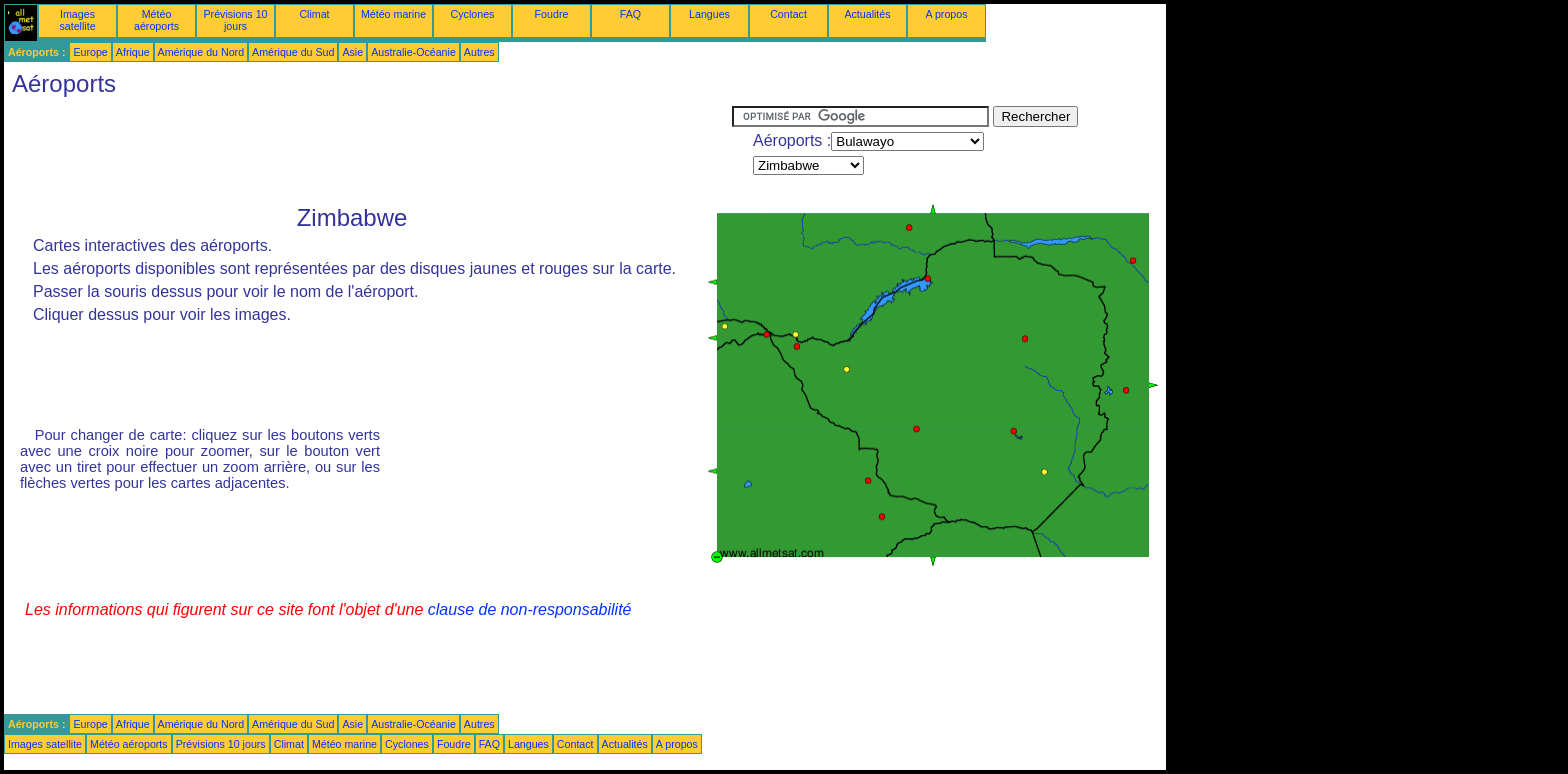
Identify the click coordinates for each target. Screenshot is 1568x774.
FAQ (630, 14)
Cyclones (473, 14)
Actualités (867, 14)
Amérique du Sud (293, 52)
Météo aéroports (156, 20)
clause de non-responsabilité (530, 609)
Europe (90, 52)
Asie (352, 52)
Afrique (133, 52)
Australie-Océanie (413, 52)
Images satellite (77, 20)
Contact (788, 14)
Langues (709, 14)
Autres (479, 52)
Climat (314, 14)
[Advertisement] (368, 151)
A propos (946, 14)
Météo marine (393, 14)
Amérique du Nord (201, 52)
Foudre (552, 14)
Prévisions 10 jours (236, 20)
